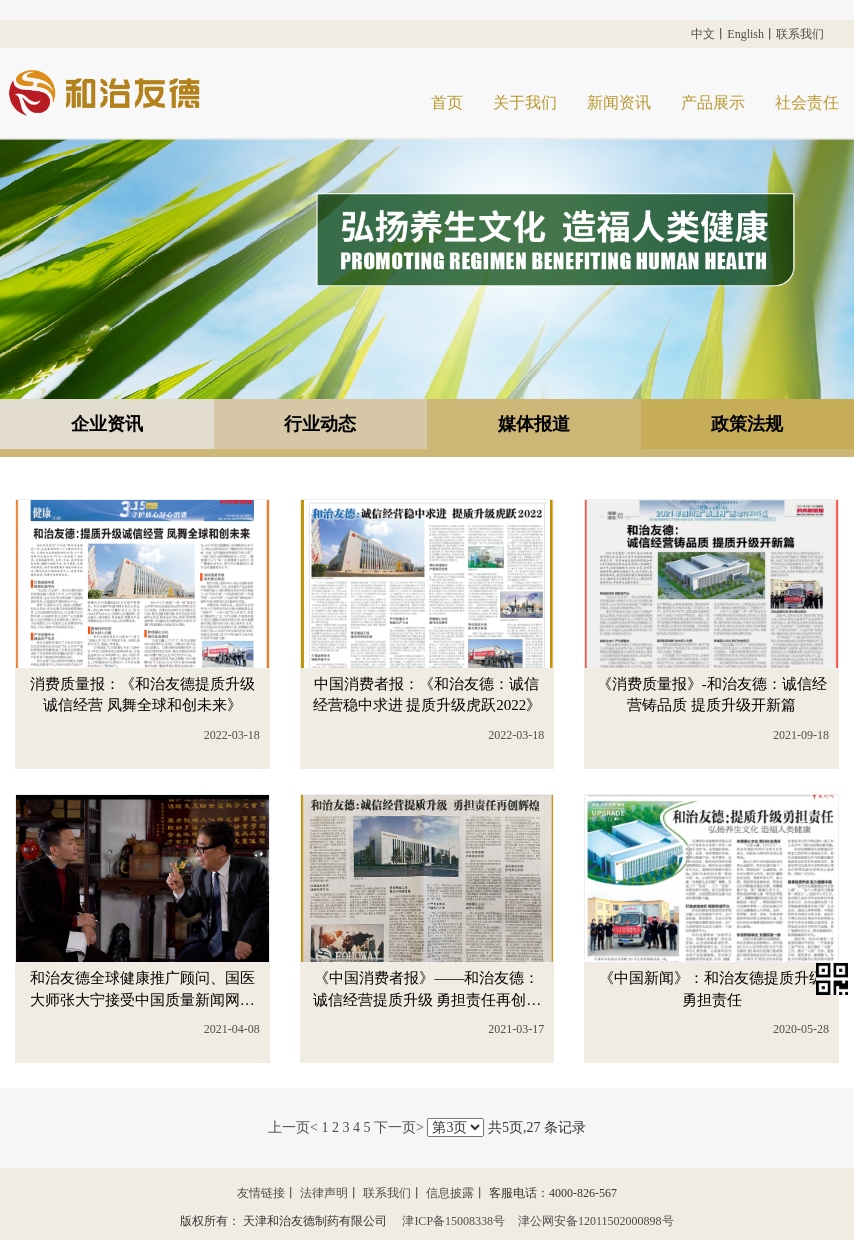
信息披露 (450, 1194)
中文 (703, 34)
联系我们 (800, 34)
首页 (447, 102)
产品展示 (713, 102)
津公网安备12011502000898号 (596, 1221)
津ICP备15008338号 (455, 1221)
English (745, 34)
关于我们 (525, 102)
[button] (835, 980)
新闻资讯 (619, 102)
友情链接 (261, 1194)
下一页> (399, 1128)
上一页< (293, 1128)
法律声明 (324, 1194)
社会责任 (807, 102)
